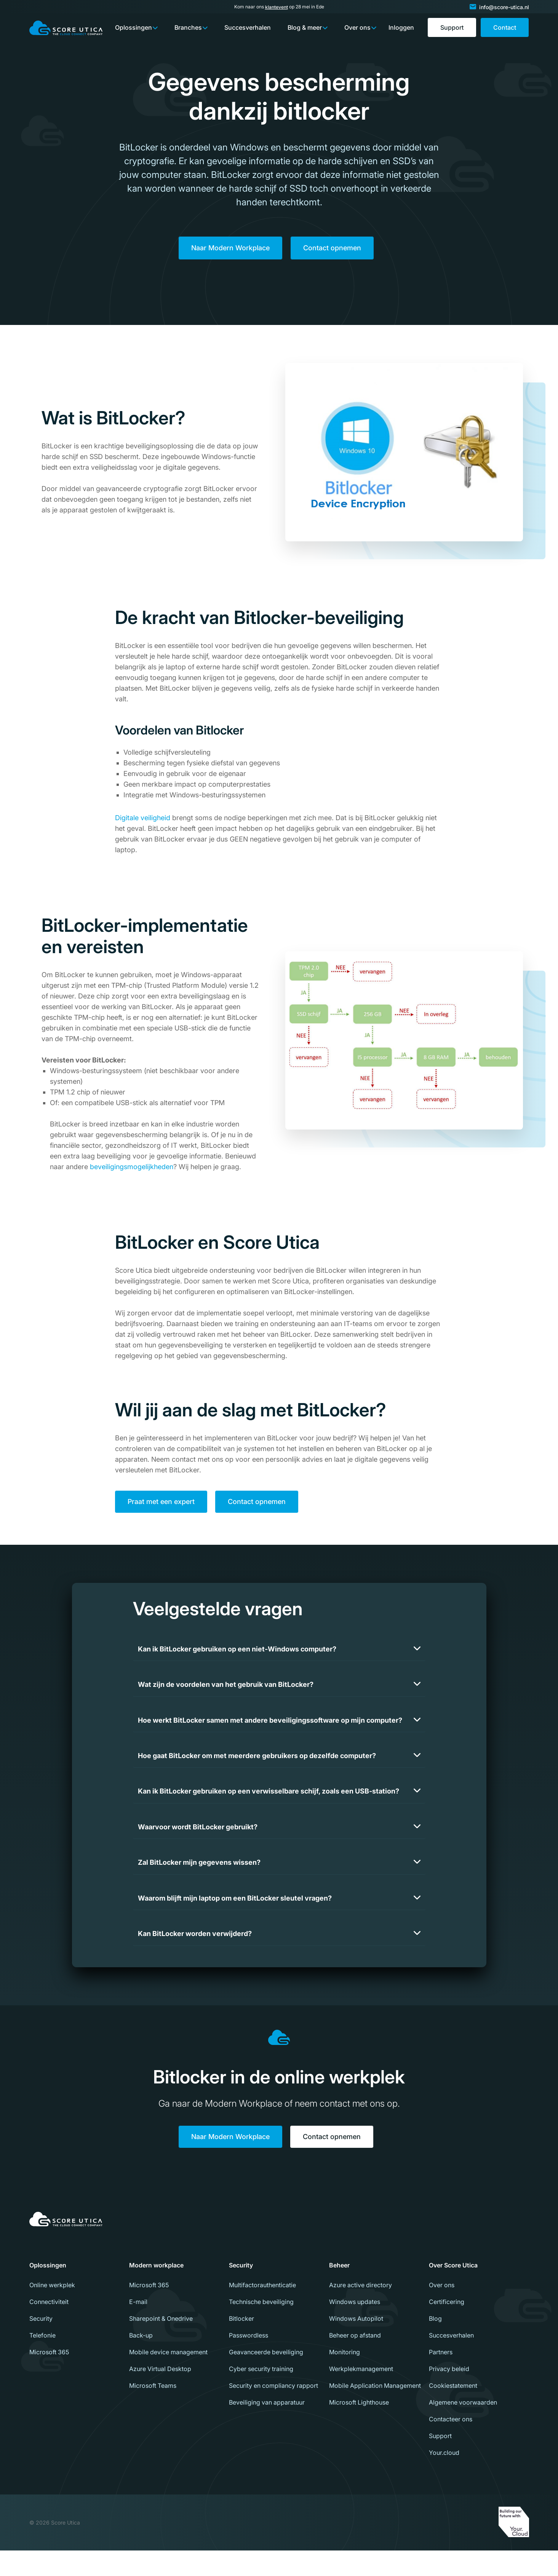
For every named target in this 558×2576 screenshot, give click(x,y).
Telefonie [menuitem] (42, 2361)
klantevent (276, 7)
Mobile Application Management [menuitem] (375, 2411)
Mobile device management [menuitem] (168, 2377)
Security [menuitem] (41, 2344)
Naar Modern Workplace (230, 249)
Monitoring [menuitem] (344, 2377)
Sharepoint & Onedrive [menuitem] (161, 2344)
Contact (504, 27)
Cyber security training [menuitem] (261, 2394)
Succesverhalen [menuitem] (451, 2361)
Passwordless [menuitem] (248, 2361)
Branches (188, 27)
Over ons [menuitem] (441, 2310)
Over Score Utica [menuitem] (453, 2290)
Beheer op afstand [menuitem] (355, 2361)
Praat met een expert (161, 1504)
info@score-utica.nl (504, 7)
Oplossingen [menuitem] (47, 2290)
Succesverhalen (247, 27)
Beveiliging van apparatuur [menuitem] (267, 2428)
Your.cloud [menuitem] (444, 2478)
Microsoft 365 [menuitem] (49, 2377)
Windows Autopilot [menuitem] (356, 2344)
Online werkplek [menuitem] (52, 2310)
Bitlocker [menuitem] (241, 2344)
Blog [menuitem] (435, 2344)
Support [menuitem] (440, 2461)
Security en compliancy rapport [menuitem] (273, 2411)
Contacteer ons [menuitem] (450, 2444)
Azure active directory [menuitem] (360, 2310)
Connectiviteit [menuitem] (49, 2327)
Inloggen (401, 27)
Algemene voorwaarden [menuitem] (463, 2428)
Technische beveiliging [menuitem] (261, 2327)
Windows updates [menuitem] (354, 2327)
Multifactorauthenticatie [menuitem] (262, 2310)
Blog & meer (305, 27)
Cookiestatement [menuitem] (453, 2411)
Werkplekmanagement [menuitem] (361, 2394)
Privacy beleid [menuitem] (449, 2394)
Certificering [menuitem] (446, 2327)
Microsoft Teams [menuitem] (152, 2411)
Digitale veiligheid (142, 820)
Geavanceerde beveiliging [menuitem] (266, 2377)
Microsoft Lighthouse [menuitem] (359, 2428)
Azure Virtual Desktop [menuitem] (160, 2394)
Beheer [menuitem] (339, 2290)
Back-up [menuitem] (141, 2361)
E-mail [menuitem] (138, 2327)
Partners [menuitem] (440, 2377)
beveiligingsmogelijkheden (131, 1169)
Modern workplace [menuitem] (156, 2290)
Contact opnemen (332, 249)
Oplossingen (133, 27)
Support (452, 27)
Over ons (357, 27)
